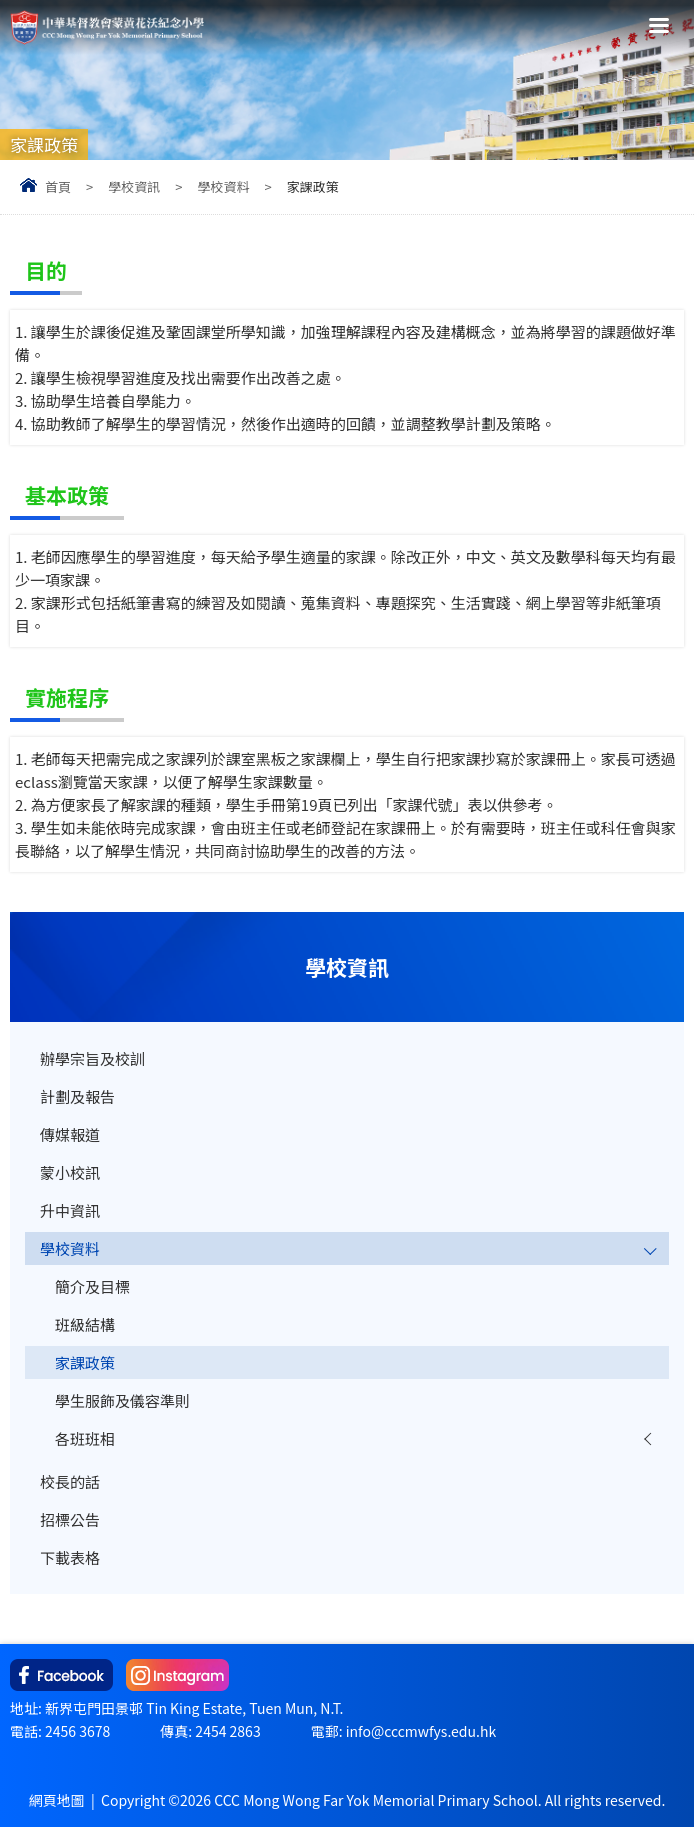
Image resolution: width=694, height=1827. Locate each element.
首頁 (58, 186)
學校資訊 (134, 186)
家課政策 (85, 1362)
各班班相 (85, 1438)
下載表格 (70, 1557)
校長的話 (70, 1481)
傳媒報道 (70, 1134)
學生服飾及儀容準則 (122, 1400)
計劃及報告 (77, 1096)
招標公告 (70, 1519)
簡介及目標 (92, 1286)
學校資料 (223, 186)
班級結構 (85, 1324)
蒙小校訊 (70, 1172)
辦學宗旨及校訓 (92, 1058)
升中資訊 (70, 1210)
